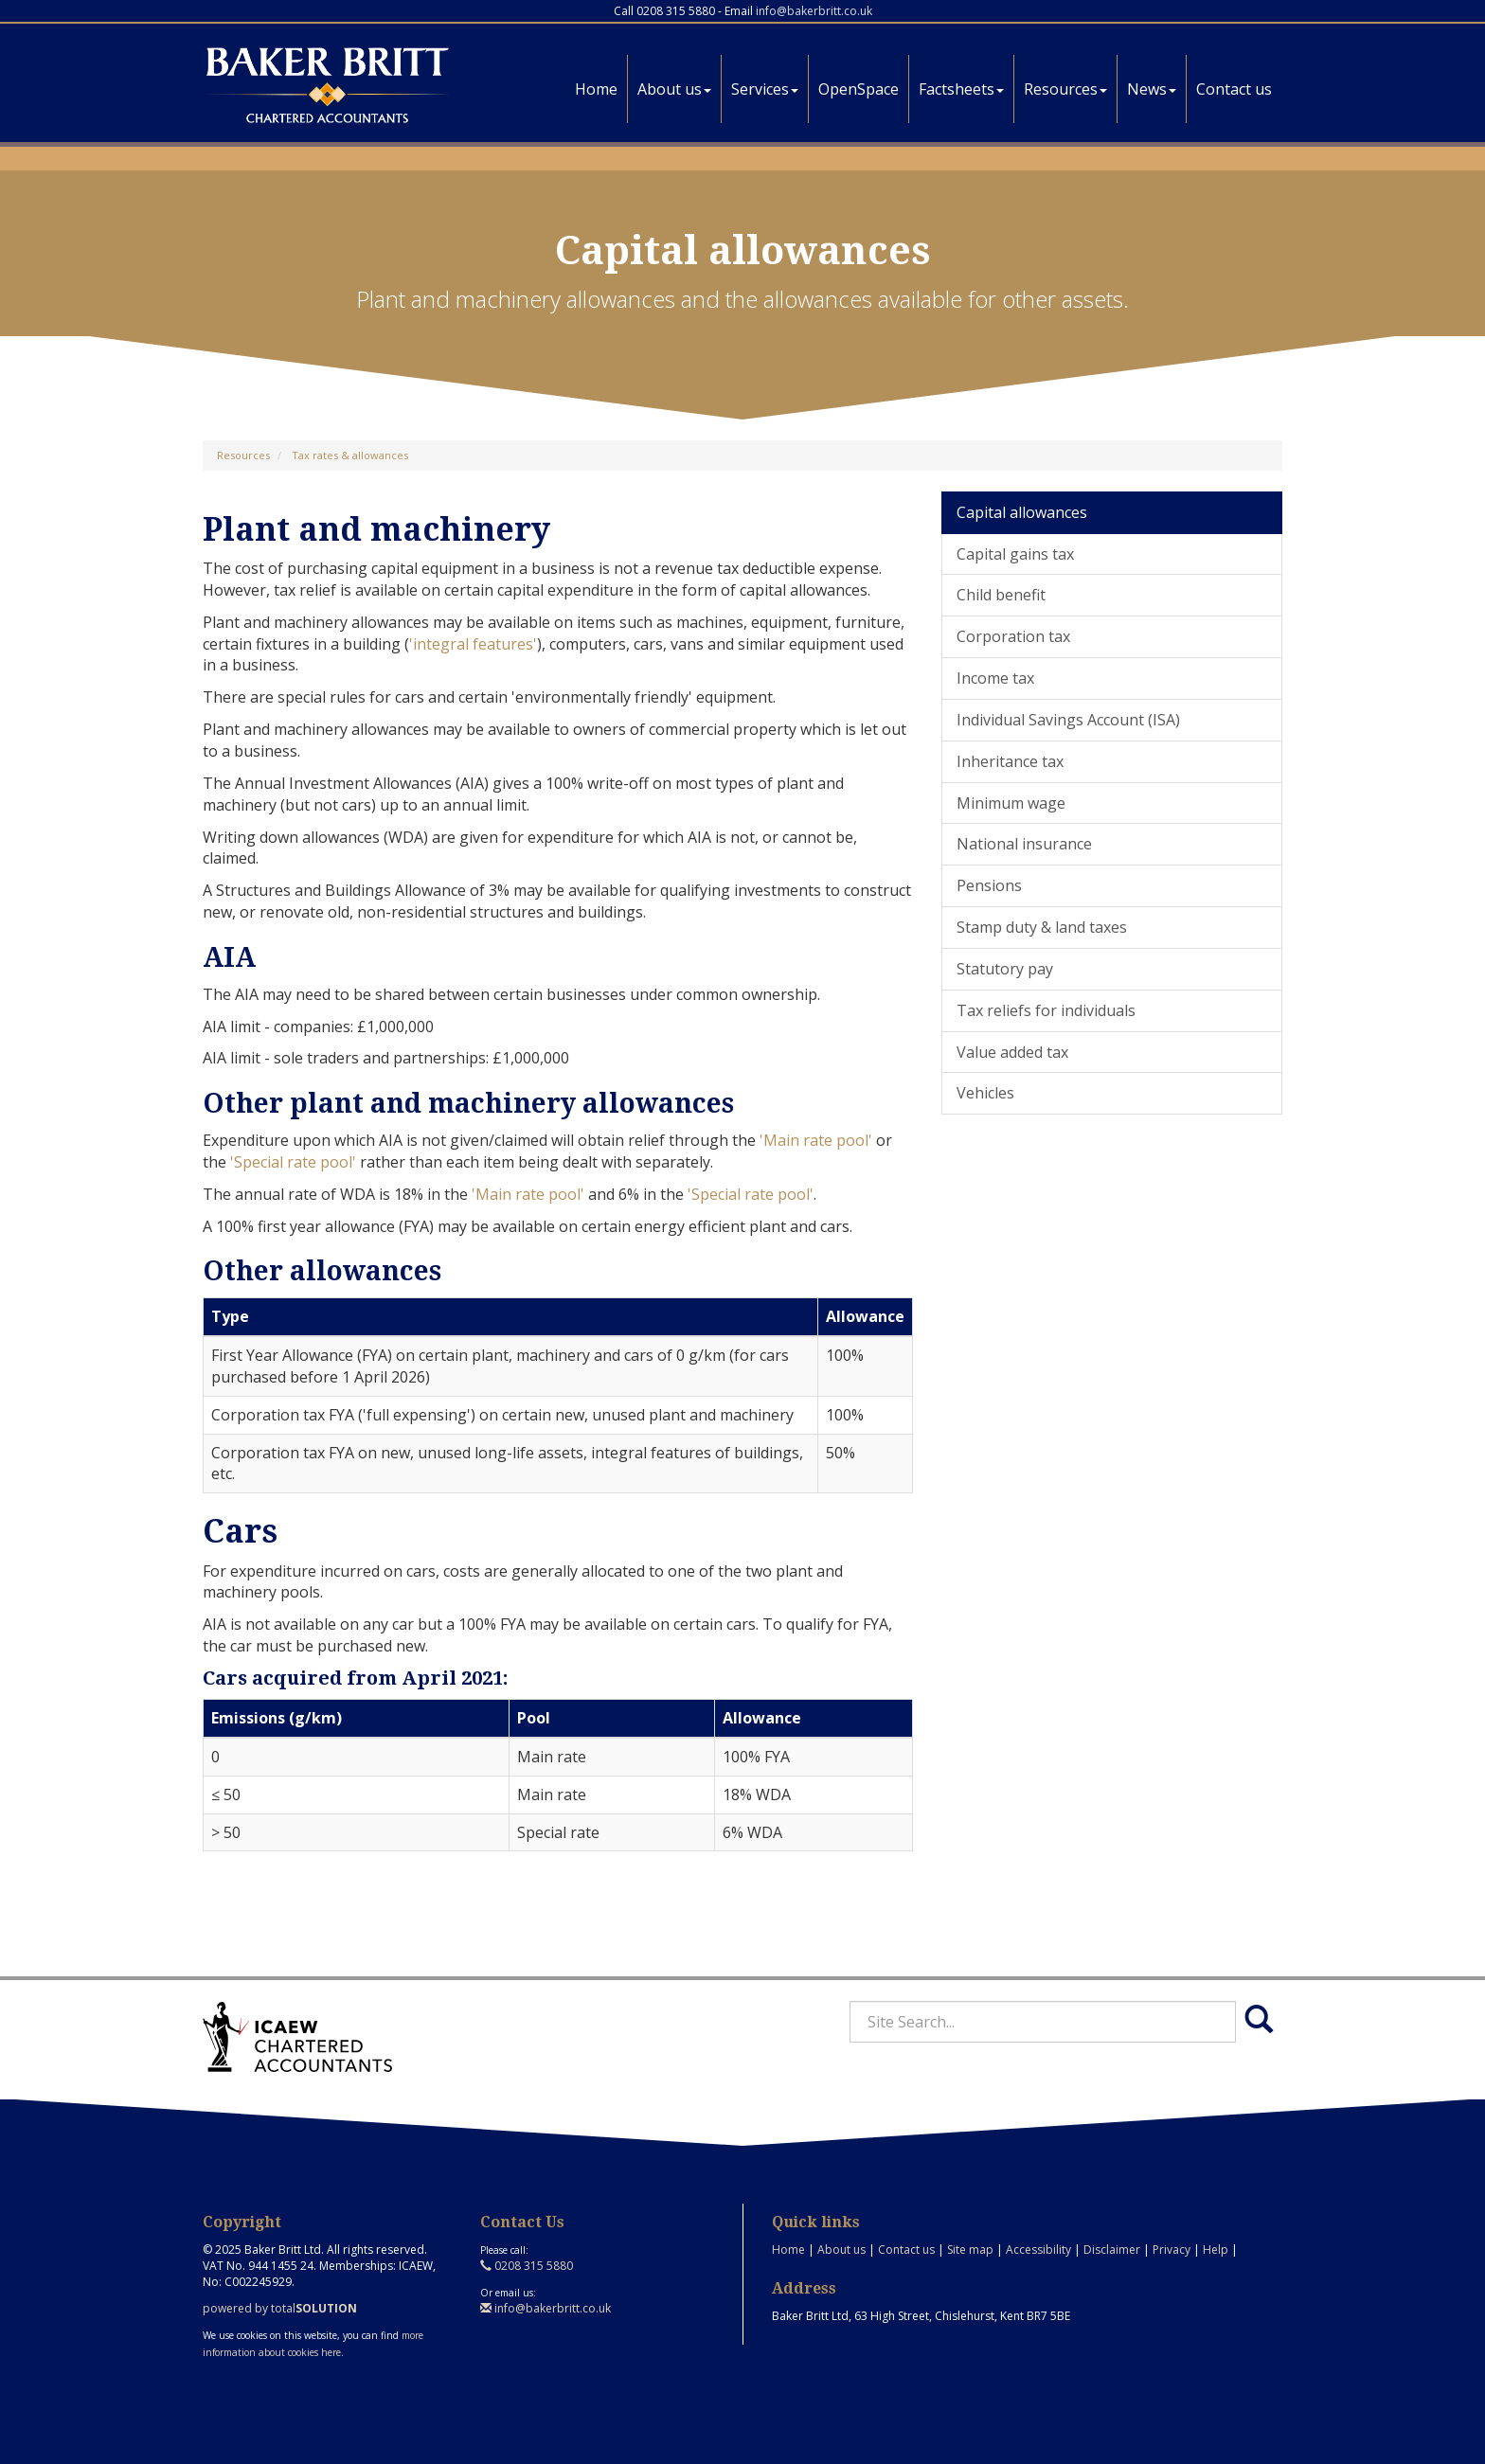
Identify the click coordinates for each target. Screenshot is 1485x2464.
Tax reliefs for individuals (1046, 1010)
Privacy (1171, 2249)
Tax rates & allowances (350, 455)
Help (1215, 2249)
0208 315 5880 (526, 2266)
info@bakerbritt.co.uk (814, 11)
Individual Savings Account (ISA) (1068, 719)
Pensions (989, 885)
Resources (1065, 89)
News (1151, 89)
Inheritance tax (1010, 761)
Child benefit (1001, 594)
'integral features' (473, 644)
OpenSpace (858, 89)
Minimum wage (1011, 803)
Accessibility (1038, 2249)
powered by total (280, 2308)
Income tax (995, 678)
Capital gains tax (1015, 554)
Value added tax (1012, 1052)
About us (674, 89)
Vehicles (985, 1092)
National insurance (1024, 843)
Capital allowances (1022, 512)
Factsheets (961, 89)
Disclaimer (1111, 2249)
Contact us (1234, 89)
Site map (970, 2249)
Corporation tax (1013, 636)
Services (764, 89)
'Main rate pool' (816, 1140)
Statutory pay (1005, 968)
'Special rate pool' (293, 1162)
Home (596, 89)
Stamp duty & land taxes (1042, 927)
